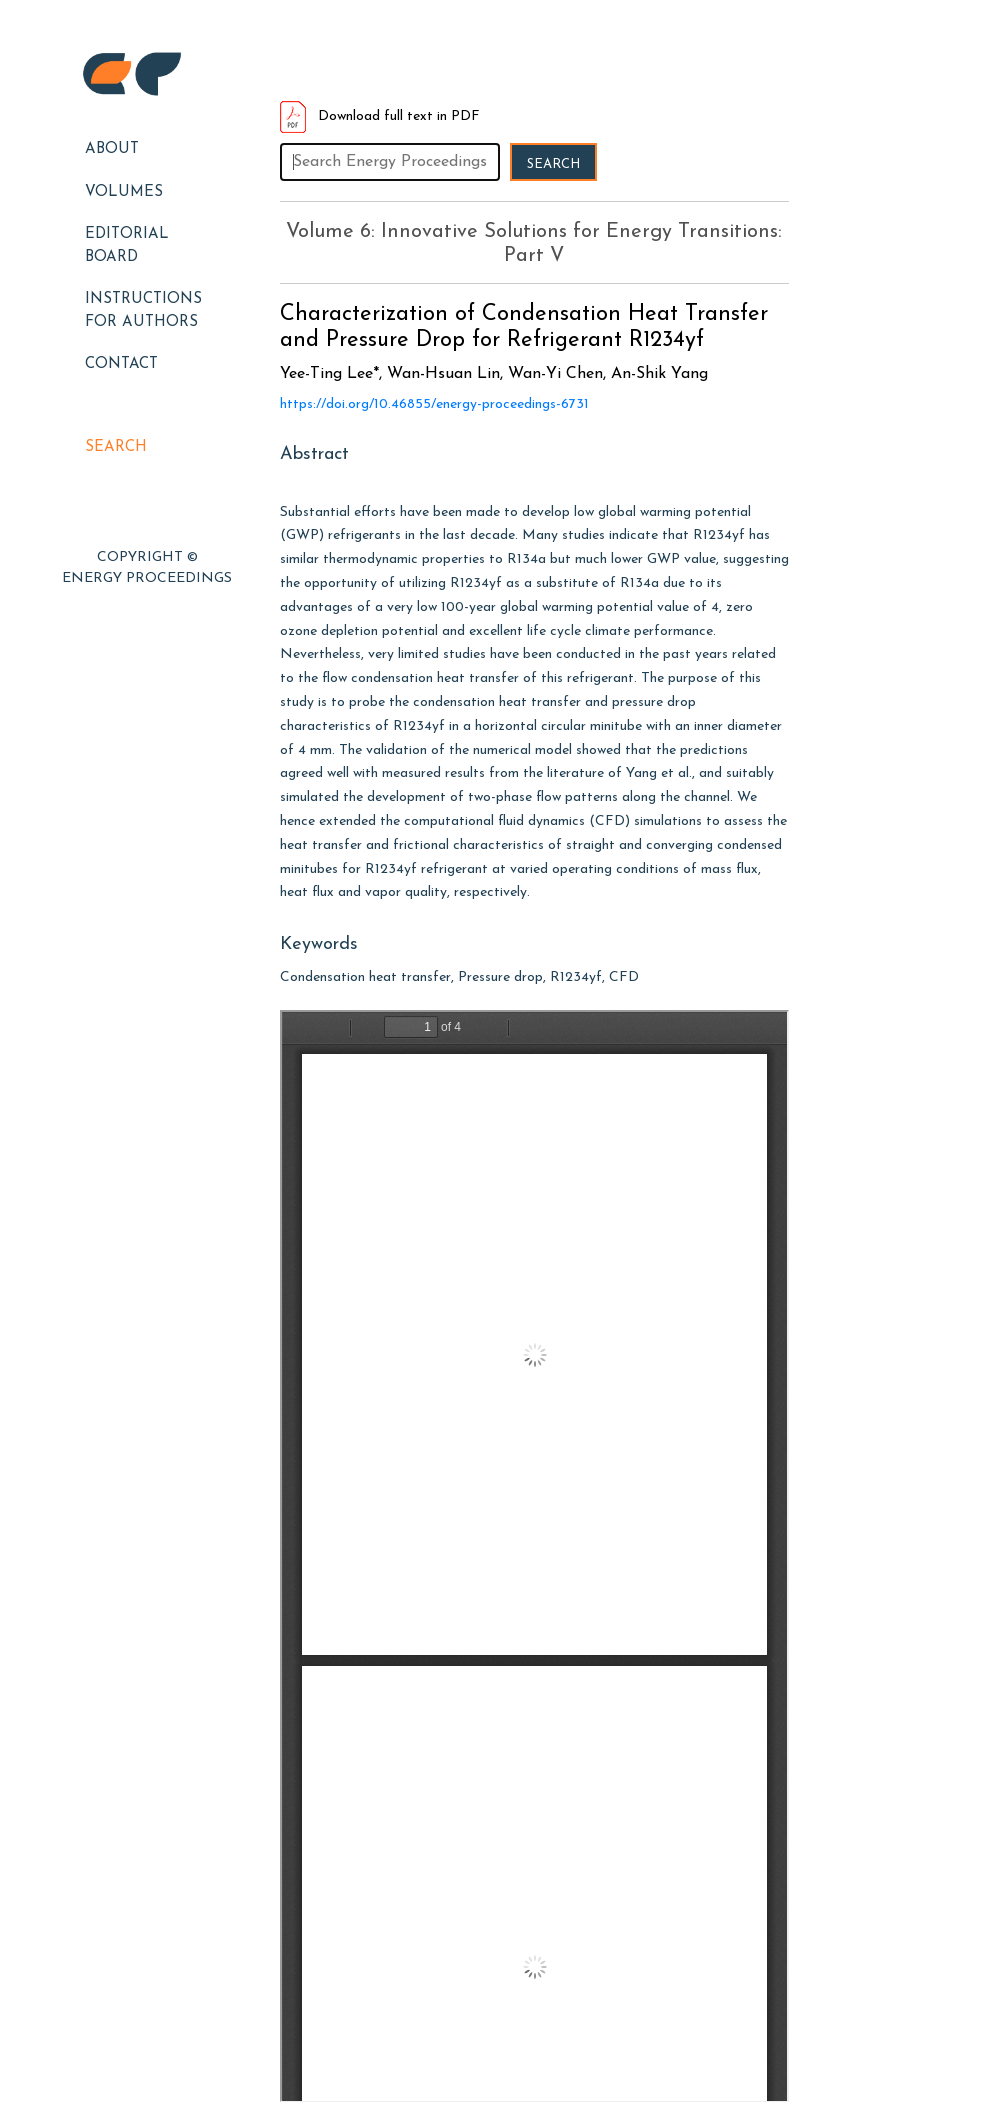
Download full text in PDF (380, 116)
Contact (121, 364)
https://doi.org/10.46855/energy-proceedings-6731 (434, 404)
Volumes (124, 192)
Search (116, 447)
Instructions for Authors (143, 311)
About (112, 149)
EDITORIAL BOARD (127, 246)
